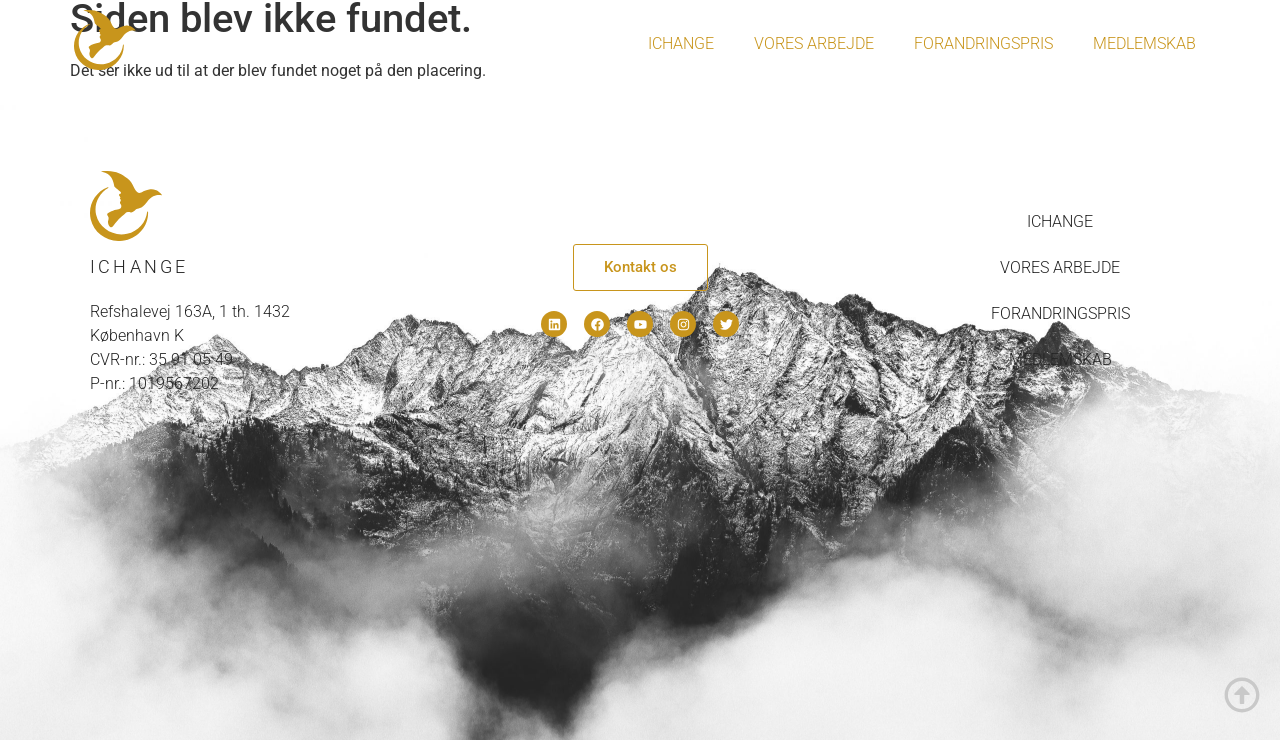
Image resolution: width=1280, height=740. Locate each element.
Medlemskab (1144, 43)
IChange (681, 43)
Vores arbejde (814, 43)
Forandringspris (983, 43)
